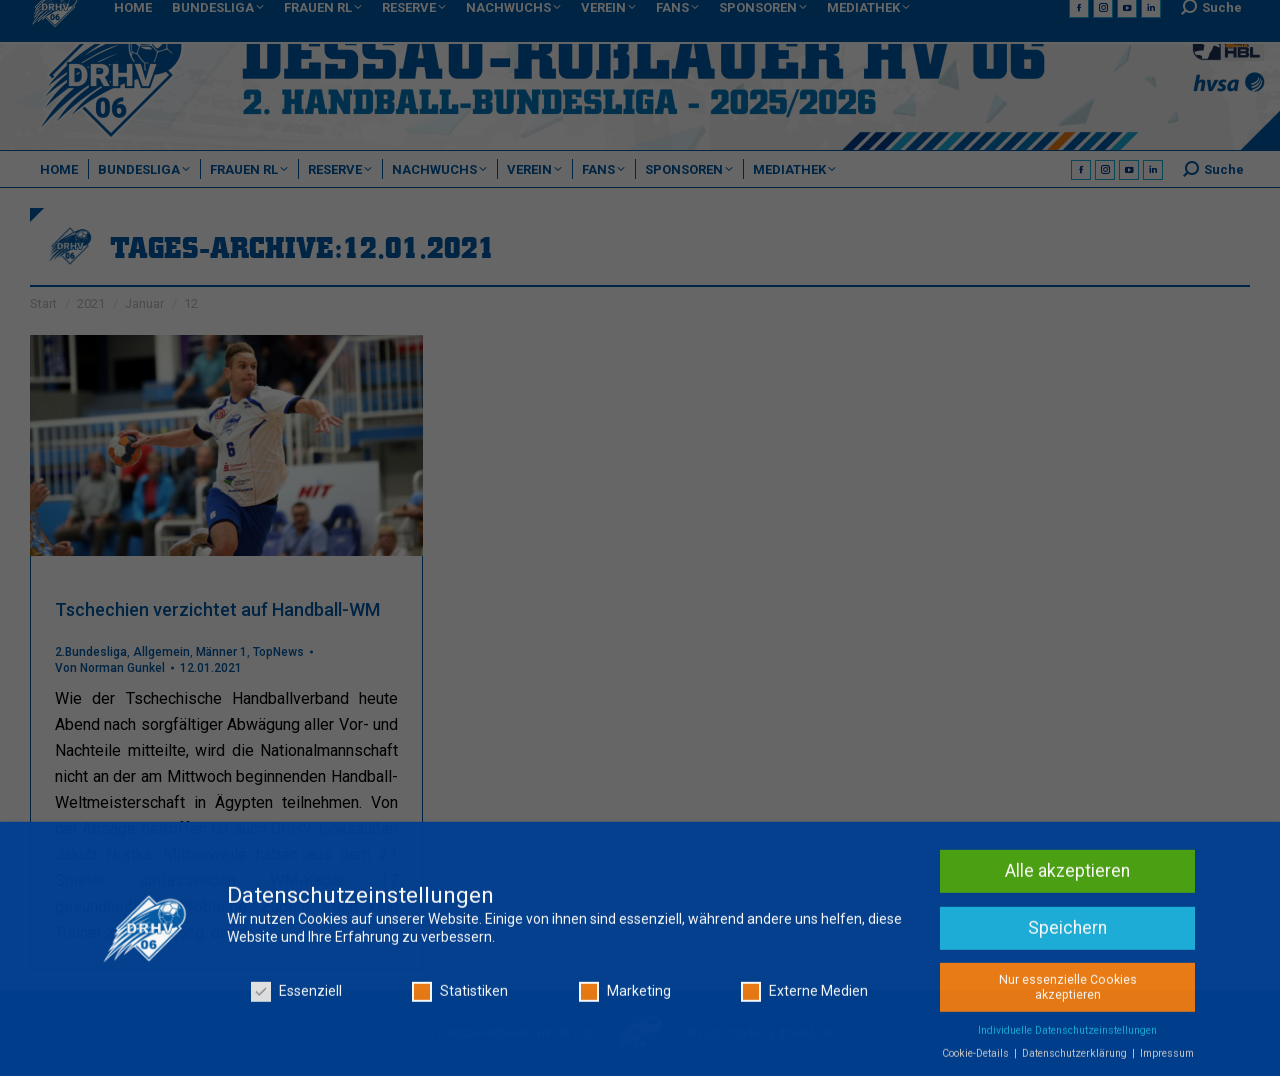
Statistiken (460, 997)
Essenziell (296, 997)
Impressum (1167, 1059)
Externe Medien (804, 997)
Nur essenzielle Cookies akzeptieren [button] (1068, 993)
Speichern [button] (1067, 934)
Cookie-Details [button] (977, 1059)
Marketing (625, 997)
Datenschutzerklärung (1076, 1059)
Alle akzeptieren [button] (1067, 877)
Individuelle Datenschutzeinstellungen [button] (1067, 1036)
